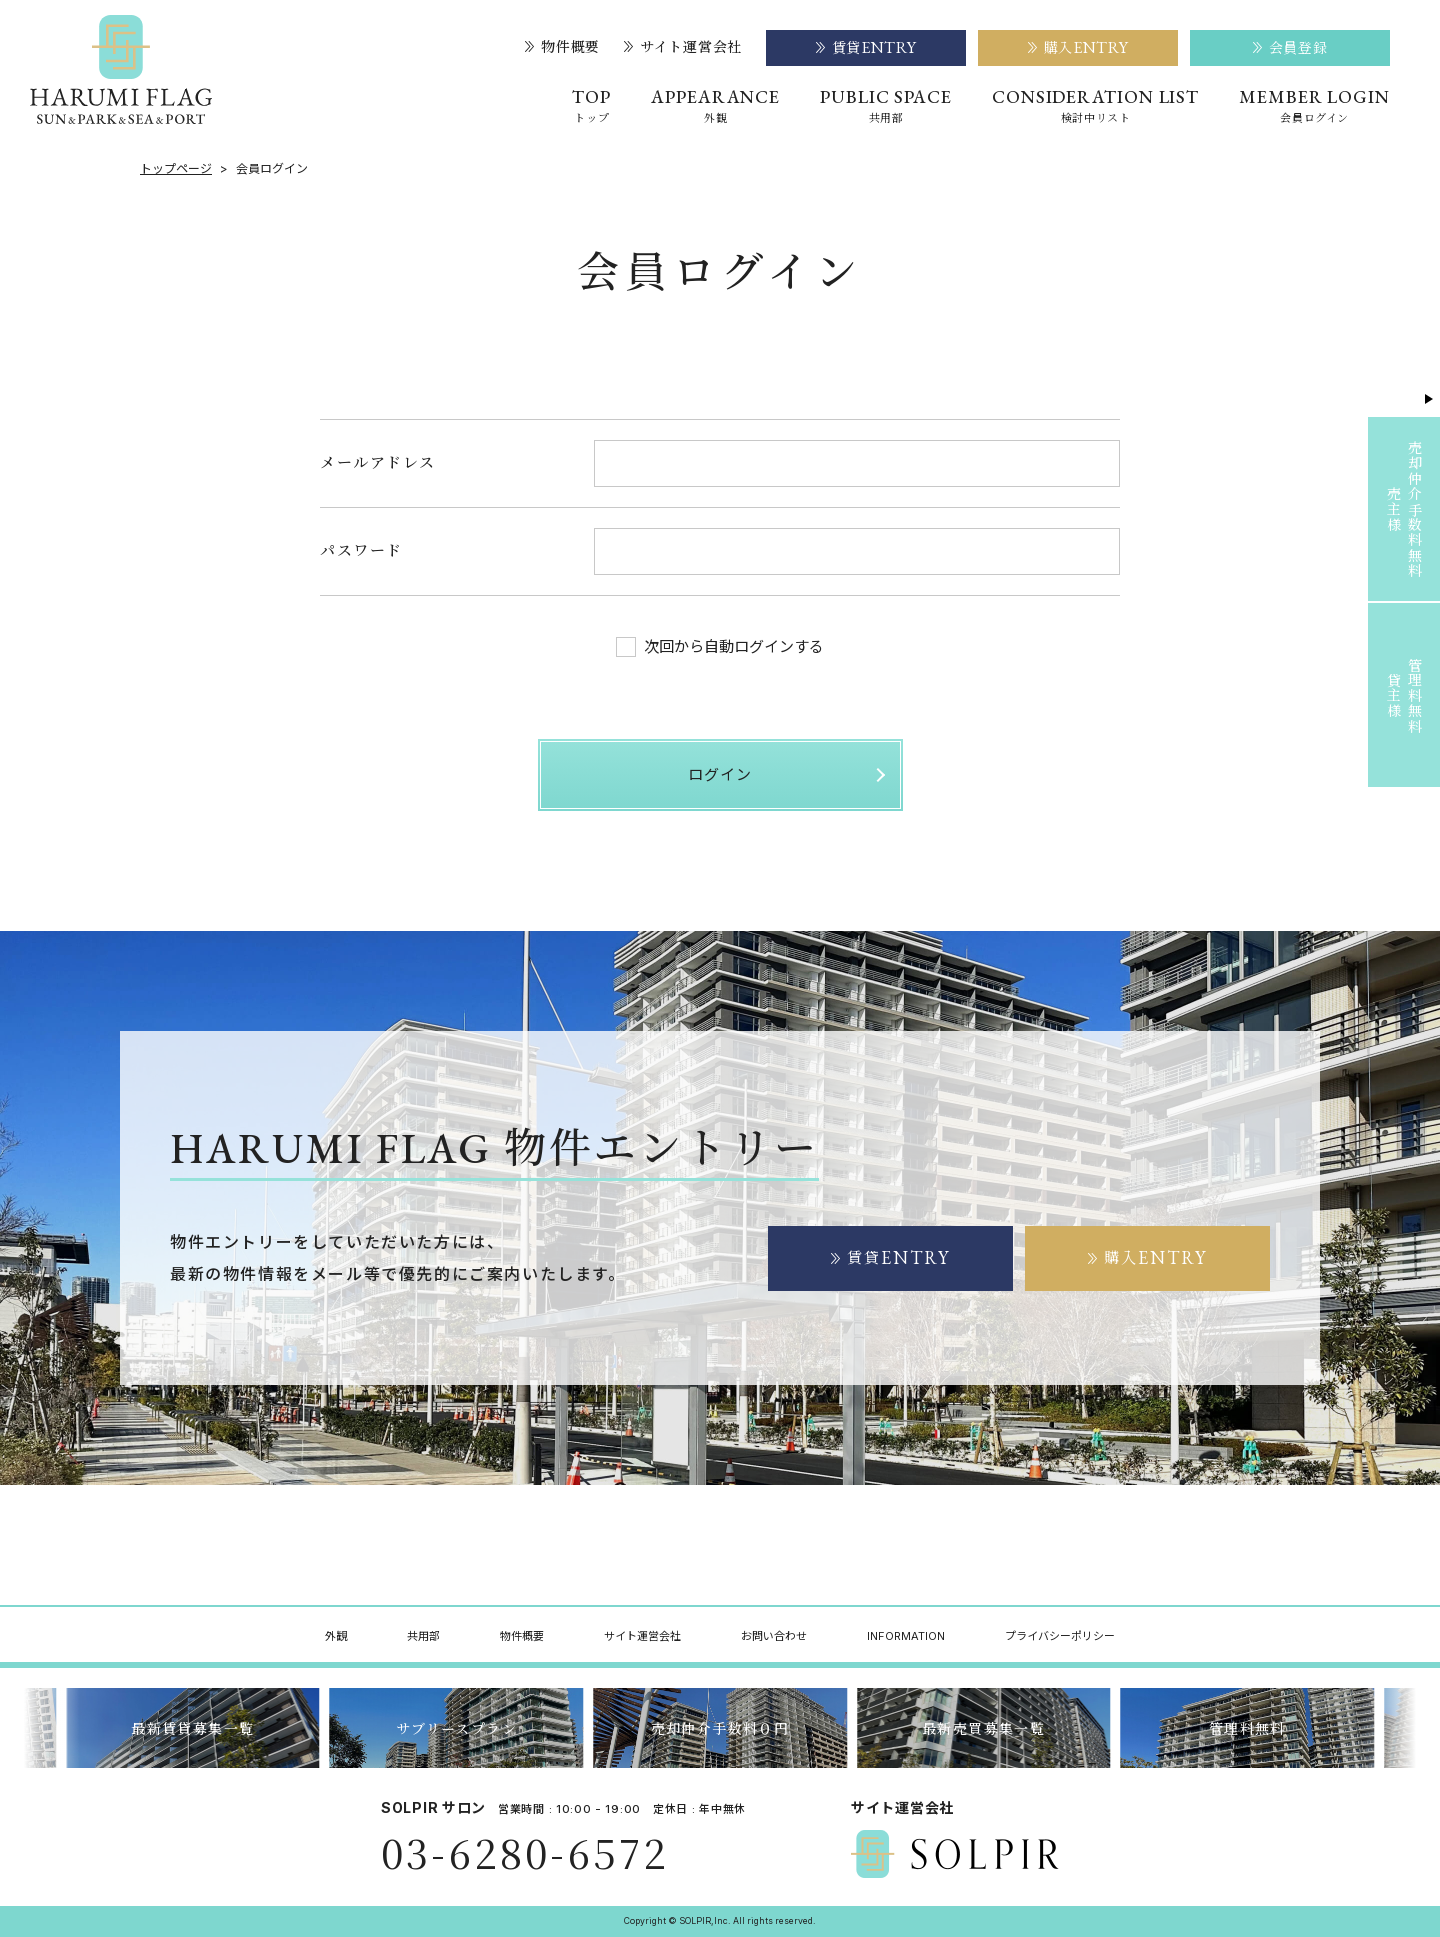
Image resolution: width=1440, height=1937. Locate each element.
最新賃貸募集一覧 (192, 1728)
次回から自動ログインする (720, 647)
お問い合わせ (774, 1636)
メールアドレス (378, 461)
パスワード (361, 549)
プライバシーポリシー (1060, 1636)
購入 (1148, 1257)
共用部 (423, 1636)
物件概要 (562, 47)
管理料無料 (1247, 1728)
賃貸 (891, 1257)
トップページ (176, 169)
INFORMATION (906, 1636)
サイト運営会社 (683, 47)
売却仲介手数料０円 (720, 1728)
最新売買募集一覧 (983, 1728)
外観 (336, 1636)
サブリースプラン (456, 1728)
